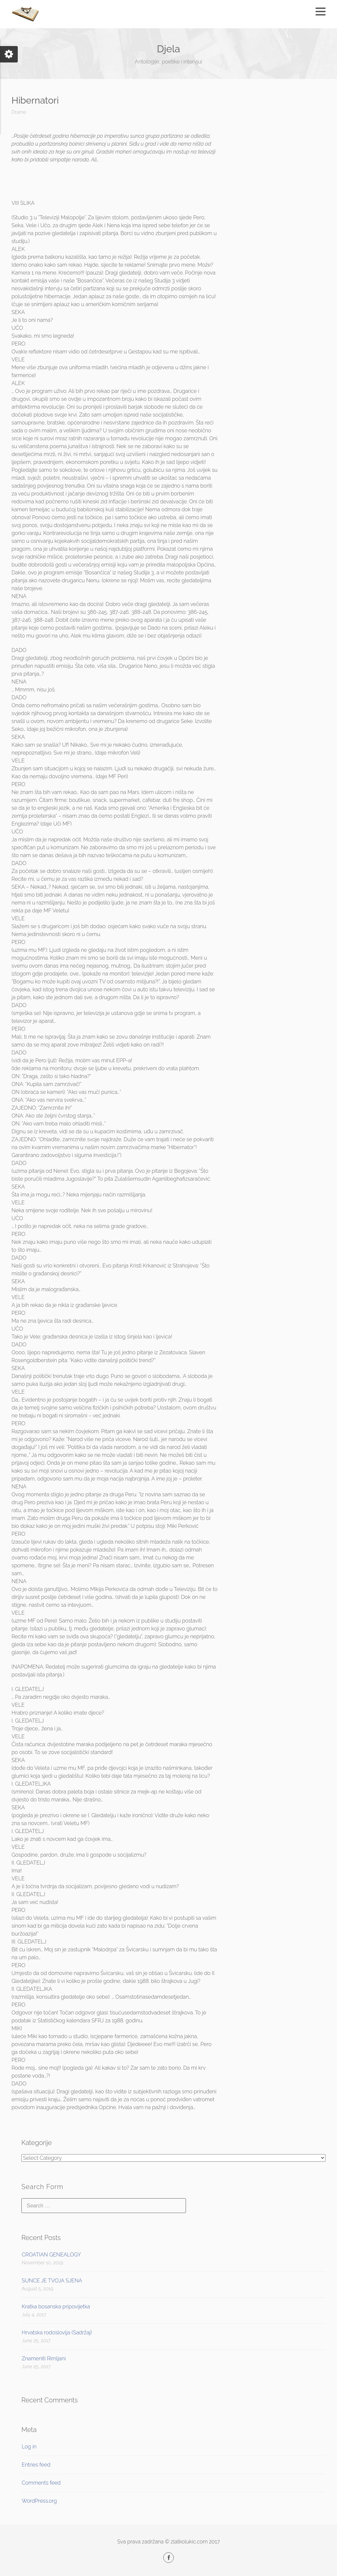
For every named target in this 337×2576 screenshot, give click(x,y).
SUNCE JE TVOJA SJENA (52, 2280)
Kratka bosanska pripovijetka (56, 2306)
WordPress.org (39, 2501)
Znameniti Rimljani (44, 2358)
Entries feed (36, 2465)
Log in (29, 2447)
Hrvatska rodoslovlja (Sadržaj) (57, 2332)
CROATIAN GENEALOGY (51, 2254)
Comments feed (41, 2483)
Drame (19, 112)
